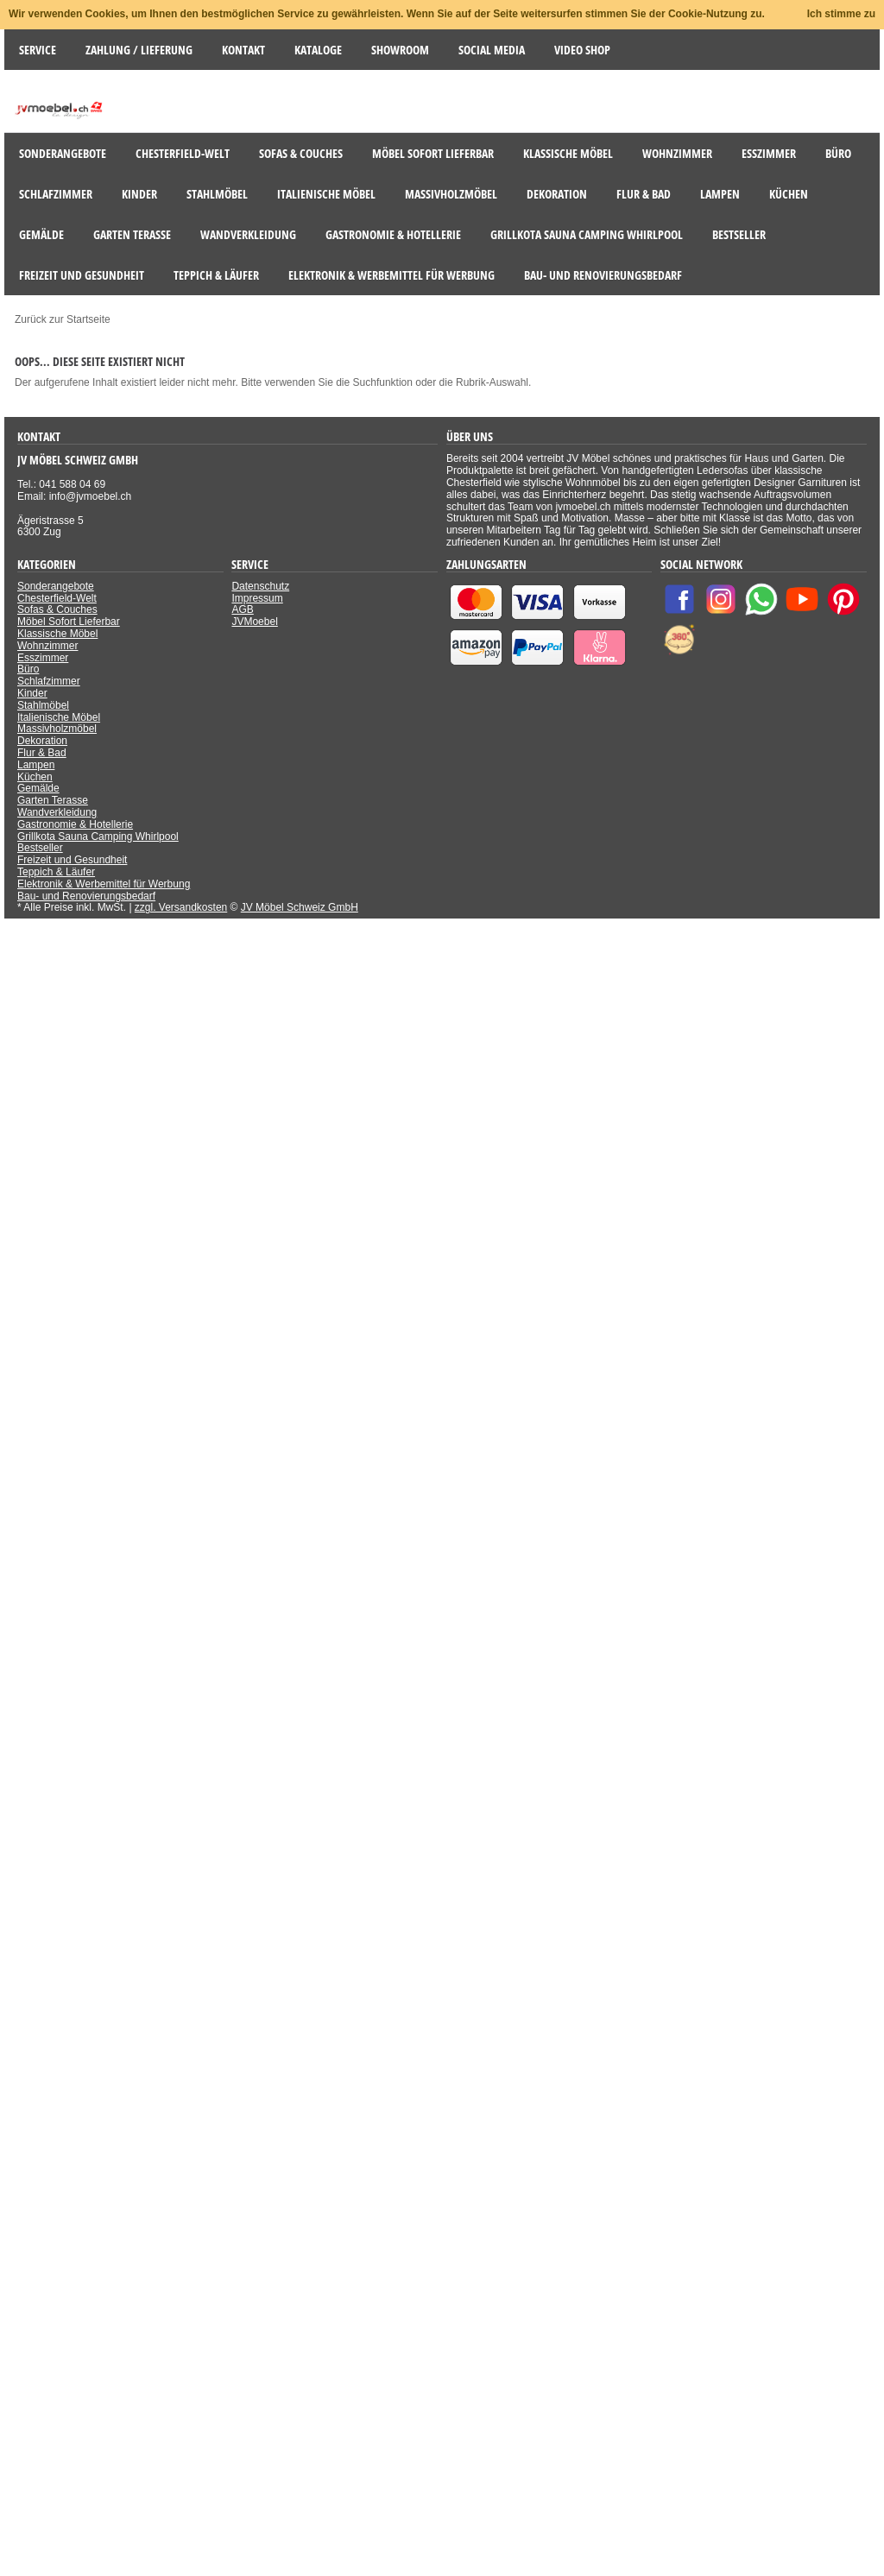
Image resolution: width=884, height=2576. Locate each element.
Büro (28, 669)
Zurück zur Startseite (62, 319)
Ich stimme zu (841, 14)
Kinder (32, 693)
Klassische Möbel (57, 634)
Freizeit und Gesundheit (72, 860)
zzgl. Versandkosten (181, 907)
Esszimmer (42, 658)
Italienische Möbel (58, 717)
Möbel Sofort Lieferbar (68, 622)
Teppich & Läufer (56, 872)
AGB (242, 609)
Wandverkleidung (57, 812)
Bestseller (40, 848)
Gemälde (38, 788)
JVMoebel (254, 622)
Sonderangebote (55, 586)
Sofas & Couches (57, 609)
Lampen (35, 765)
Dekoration (42, 741)
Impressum (256, 598)
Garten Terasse (52, 800)
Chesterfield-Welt (57, 598)
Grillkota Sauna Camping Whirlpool (98, 836)
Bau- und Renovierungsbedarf (86, 896)
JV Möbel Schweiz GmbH (299, 907)
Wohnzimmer (47, 646)
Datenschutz (260, 586)
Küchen (35, 777)
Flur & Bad (41, 753)
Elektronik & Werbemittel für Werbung (103, 884)
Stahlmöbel (43, 705)
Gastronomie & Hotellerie (75, 824)
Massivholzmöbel (57, 729)
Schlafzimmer (48, 681)
